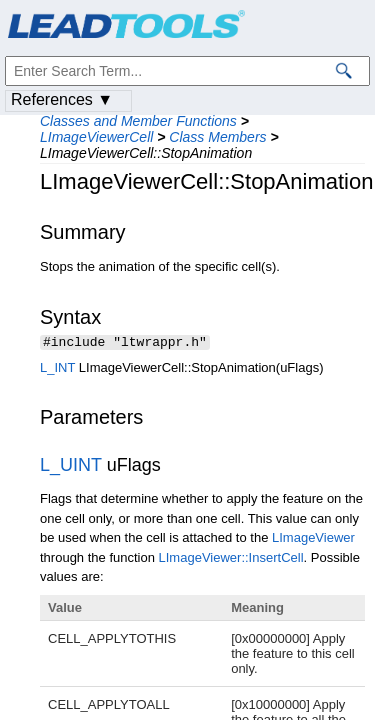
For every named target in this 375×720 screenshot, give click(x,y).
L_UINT (71, 467)
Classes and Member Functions (138, 121)
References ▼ (62, 99)
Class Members (217, 137)
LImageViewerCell (96, 137)
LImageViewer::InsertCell (231, 559)
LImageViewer (313, 539)
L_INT (57, 369)
